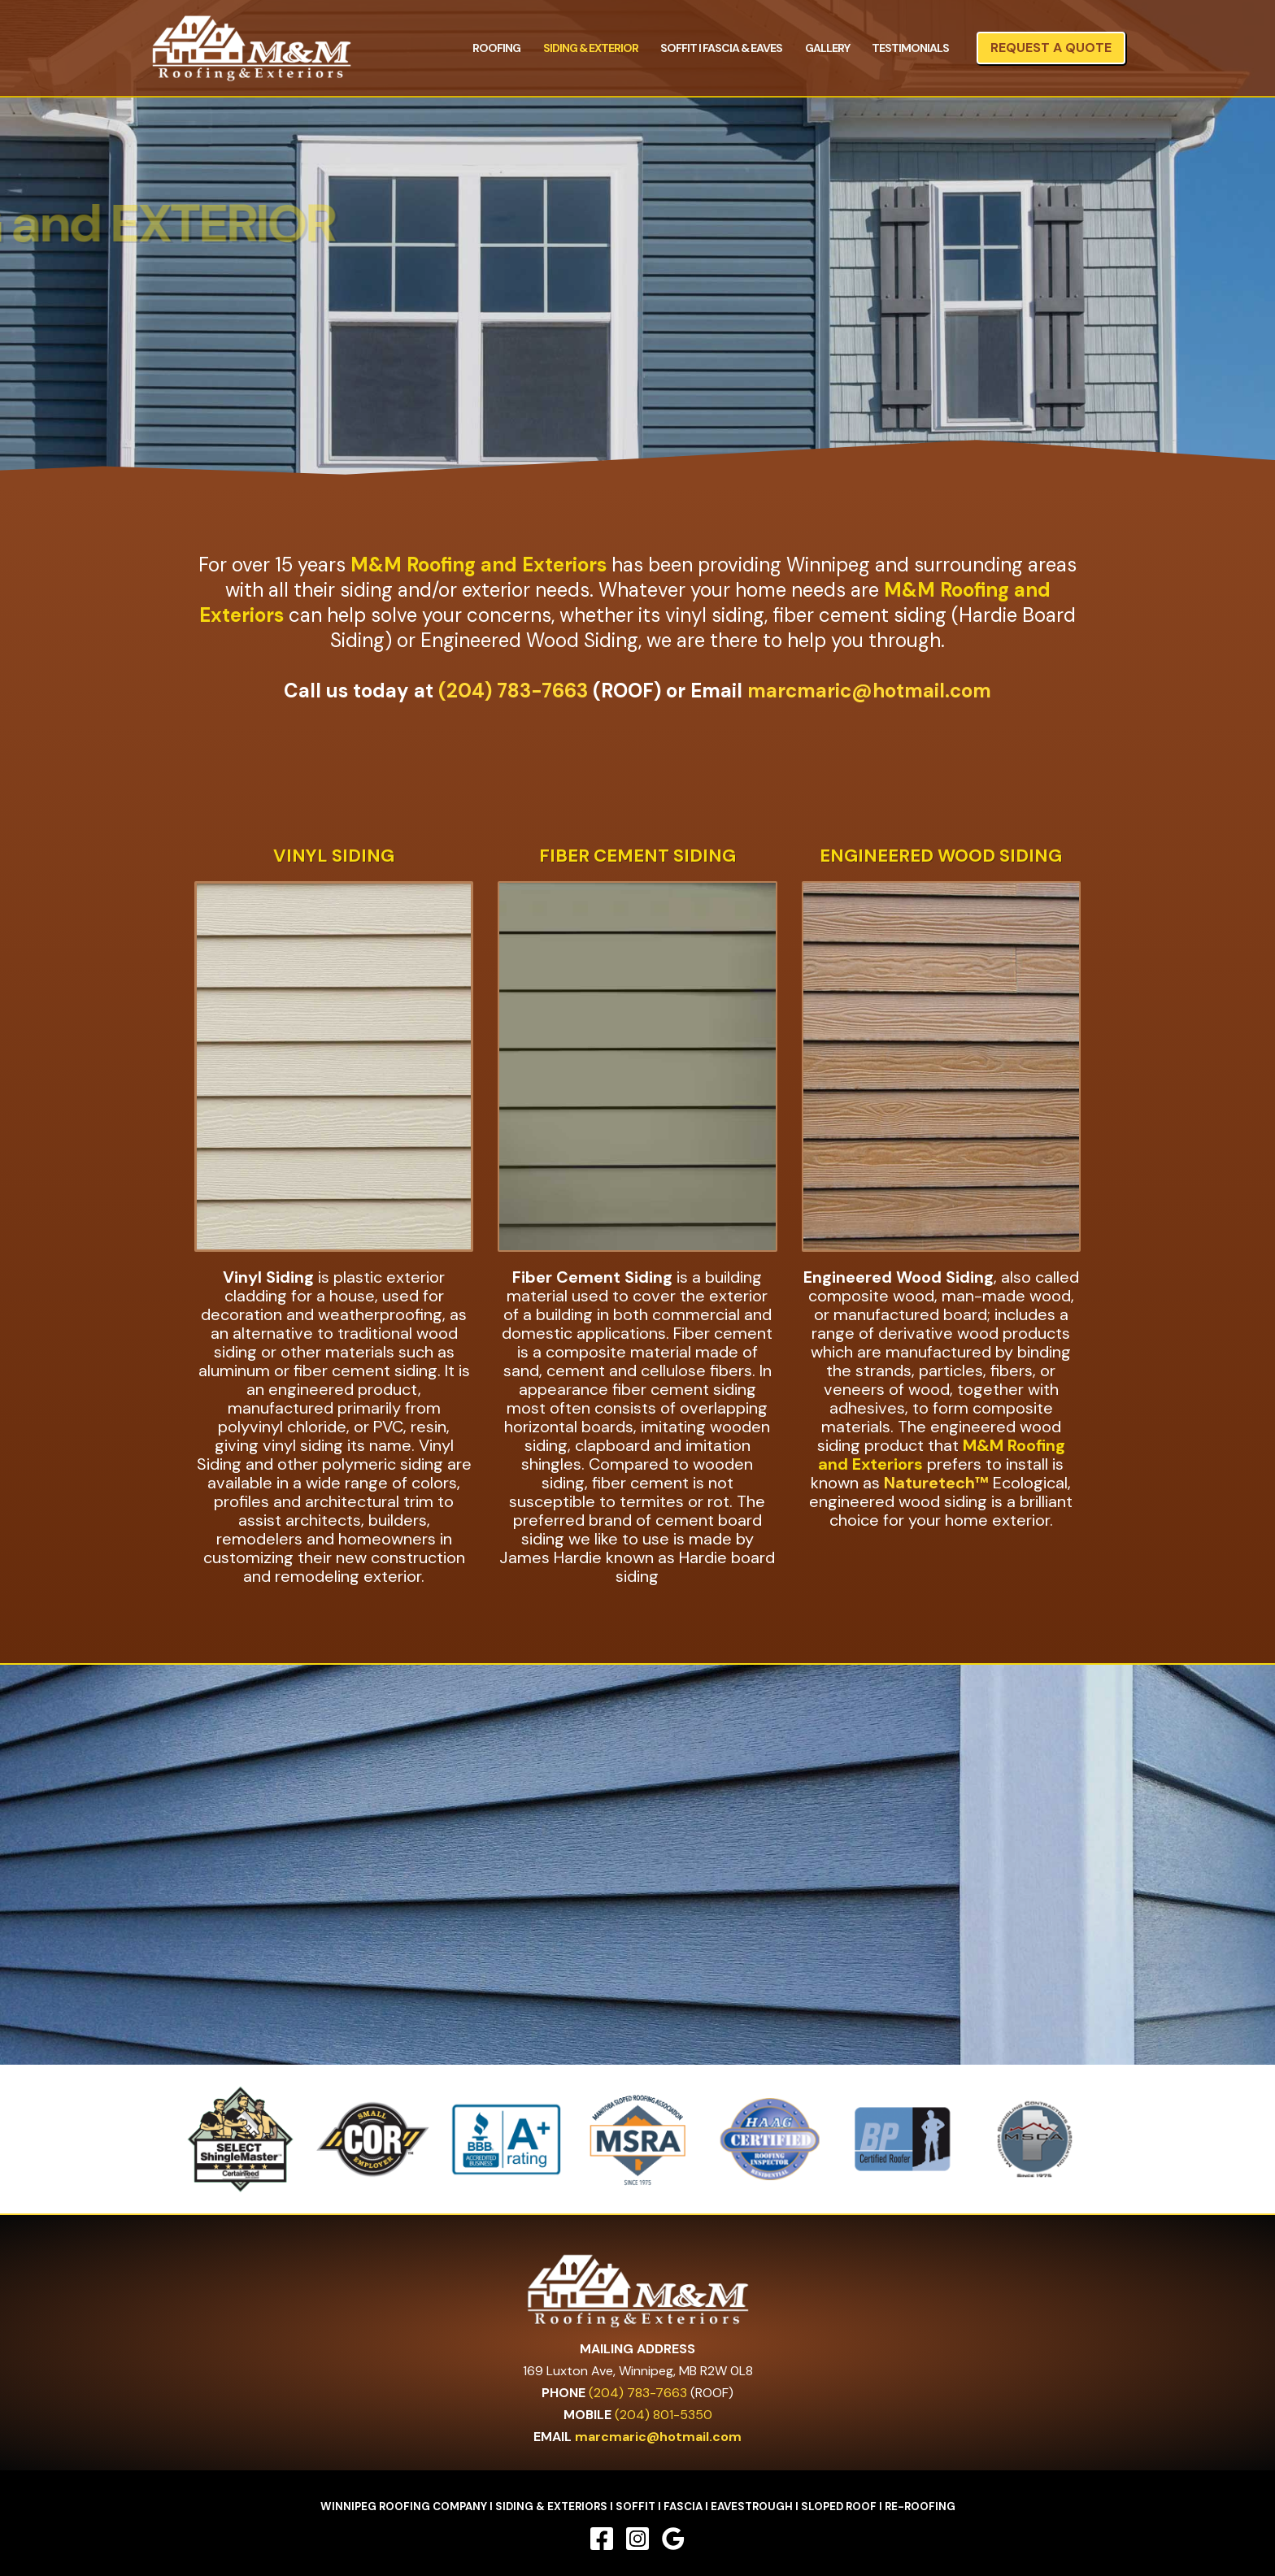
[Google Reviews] (673, 2539)
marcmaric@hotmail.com (869, 690)
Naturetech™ (936, 1482)
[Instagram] (637, 2539)
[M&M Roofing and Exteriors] (251, 46)
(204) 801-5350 (663, 2414)
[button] (1051, 48)
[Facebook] (602, 2539)
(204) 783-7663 (513, 690)
